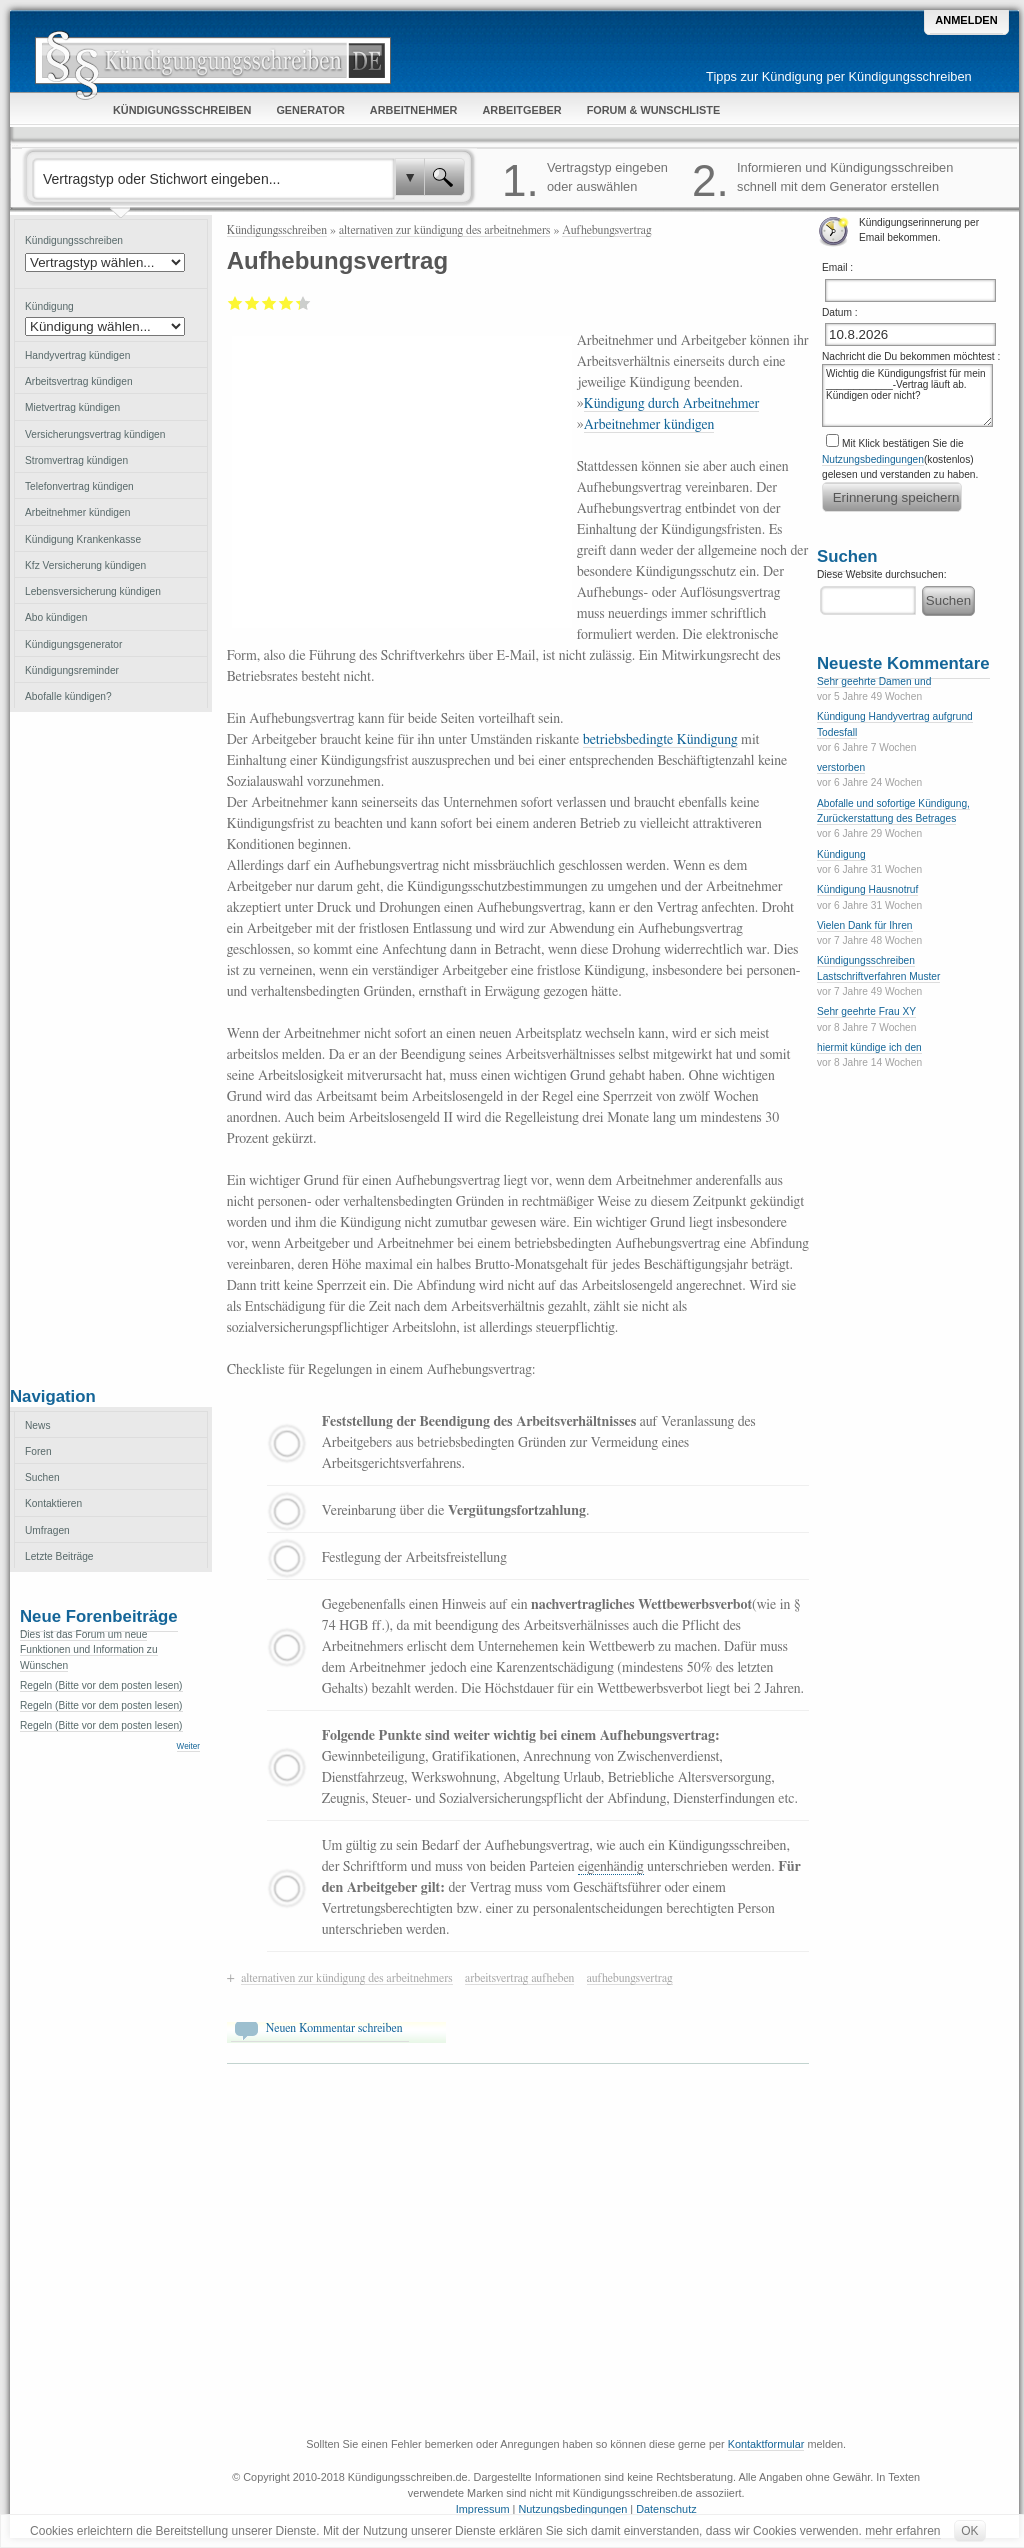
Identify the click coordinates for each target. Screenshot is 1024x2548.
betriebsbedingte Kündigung (660, 740)
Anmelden (966, 20)
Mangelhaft (235, 303)
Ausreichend (252, 303)
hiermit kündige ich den (869, 1047)
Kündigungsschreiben (277, 230)
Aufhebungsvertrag (606, 230)
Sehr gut (297, 303)
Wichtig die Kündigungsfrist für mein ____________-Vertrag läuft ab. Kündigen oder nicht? (907, 395)
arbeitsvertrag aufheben (519, 1978)
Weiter (188, 1746)
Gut (286, 303)
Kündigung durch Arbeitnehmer (672, 404)
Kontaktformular (766, 2444)
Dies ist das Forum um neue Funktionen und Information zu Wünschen (89, 1650)
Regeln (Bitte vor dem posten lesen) (101, 1685)
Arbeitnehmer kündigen (649, 425)
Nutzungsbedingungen (873, 459)
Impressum (483, 2509)
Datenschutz (666, 2509)
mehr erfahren (902, 2531)
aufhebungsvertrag (630, 1978)
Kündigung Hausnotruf (867, 889)
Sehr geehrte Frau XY (866, 1011)
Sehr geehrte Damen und (874, 681)
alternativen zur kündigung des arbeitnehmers (445, 230)
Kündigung (841, 854)
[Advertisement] (111, 1047)
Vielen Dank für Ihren (865, 925)
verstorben (841, 767)
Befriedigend (269, 303)
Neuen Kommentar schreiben (334, 2028)
